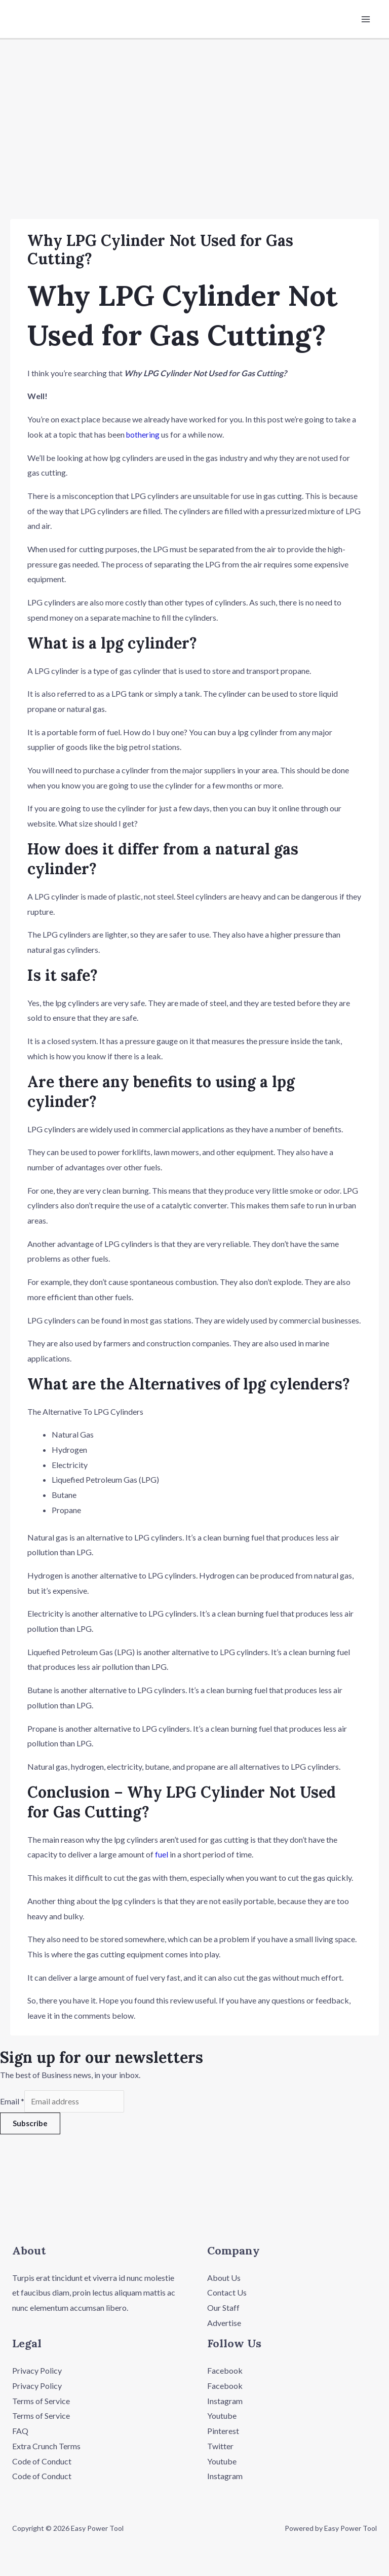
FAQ (20, 2432)
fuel (161, 1855)
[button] (194, 2214)
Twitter (220, 2447)
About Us (224, 2279)
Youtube (222, 2417)
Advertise (224, 2324)
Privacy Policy (37, 2372)
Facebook (225, 2372)
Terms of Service (41, 2402)
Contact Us (227, 2294)
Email (12, 2102)
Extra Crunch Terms (46, 2447)
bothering (143, 435)
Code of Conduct (41, 2462)
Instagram (225, 2402)
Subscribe (30, 2124)
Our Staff (223, 2309)
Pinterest (223, 2432)
